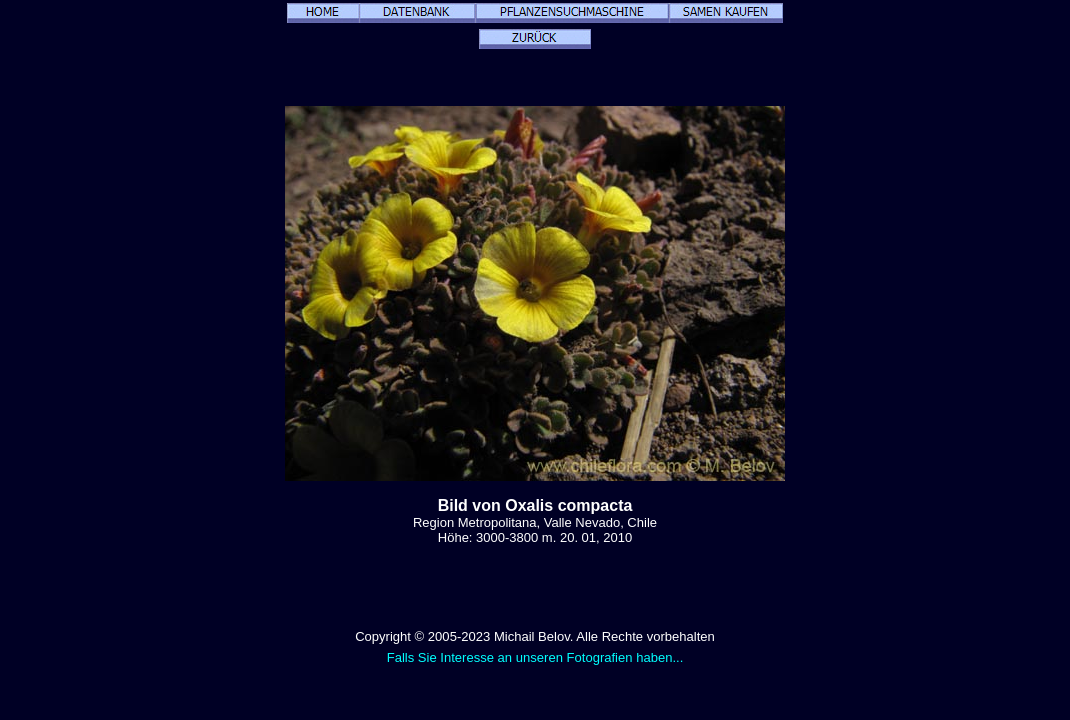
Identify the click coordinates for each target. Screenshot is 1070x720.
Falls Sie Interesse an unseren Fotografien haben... (535, 657)
